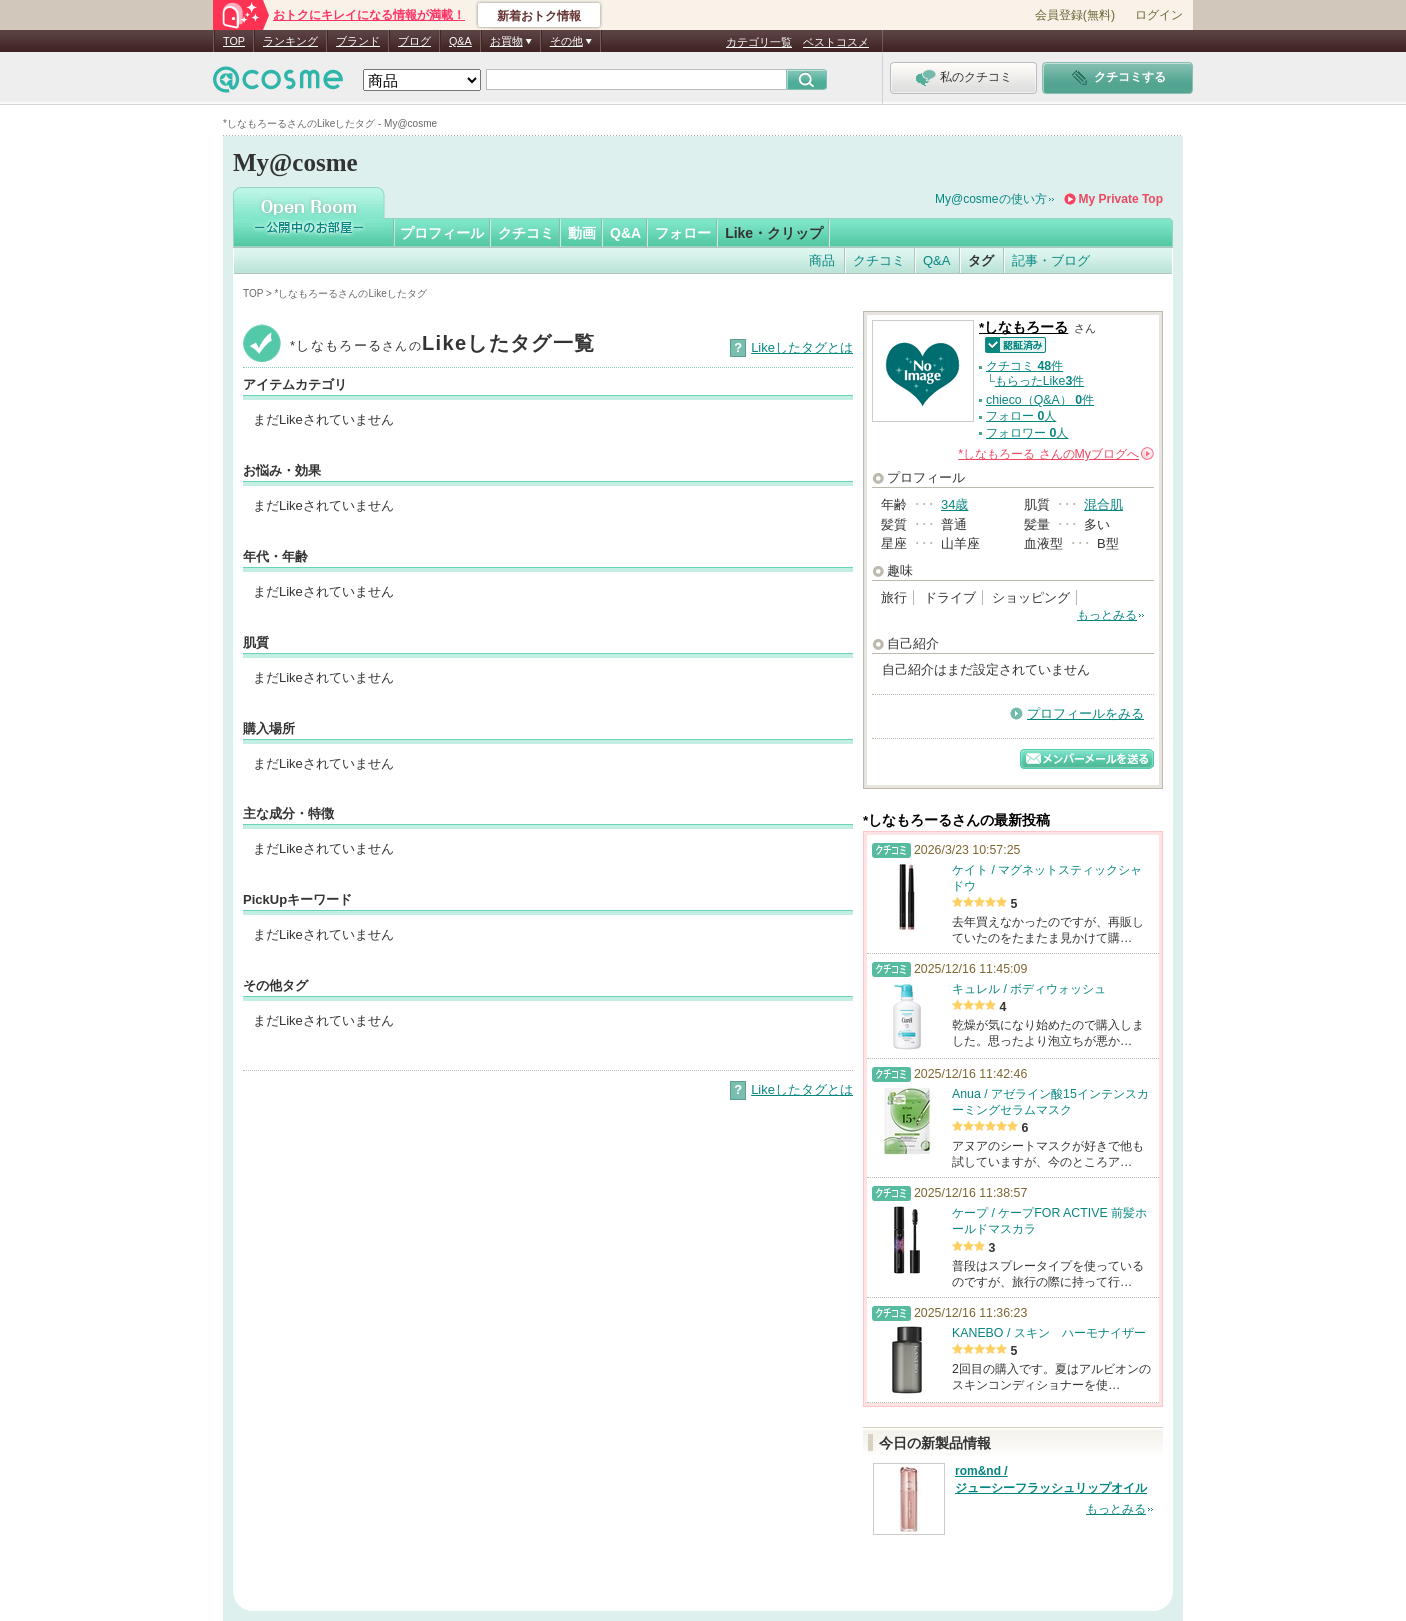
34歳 (954, 504)
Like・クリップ (774, 233)
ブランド (358, 41)
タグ (981, 260)
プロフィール (442, 233)
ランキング (290, 41)
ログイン (1159, 15)
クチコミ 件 (1024, 366)
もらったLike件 (1040, 381)
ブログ (414, 41)
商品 (822, 260)
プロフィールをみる (1085, 713)
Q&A (460, 41)
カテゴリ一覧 (759, 42)
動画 (582, 233)
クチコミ (526, 233)
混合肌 (1103, 504)
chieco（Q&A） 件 (1040, 400)
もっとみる (1107, 615)
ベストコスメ (836, 42)
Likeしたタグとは (802, 347)
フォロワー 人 (1027, 433)
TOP (234, 41)
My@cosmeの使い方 (991, 199)
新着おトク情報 (539, 16)
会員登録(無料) (1075, 15)
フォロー (683, 233)
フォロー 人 (1021, 416)
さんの (1056, 454)
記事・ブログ (1051, 260)
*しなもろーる (1023, 327)
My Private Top (1121, 199)
